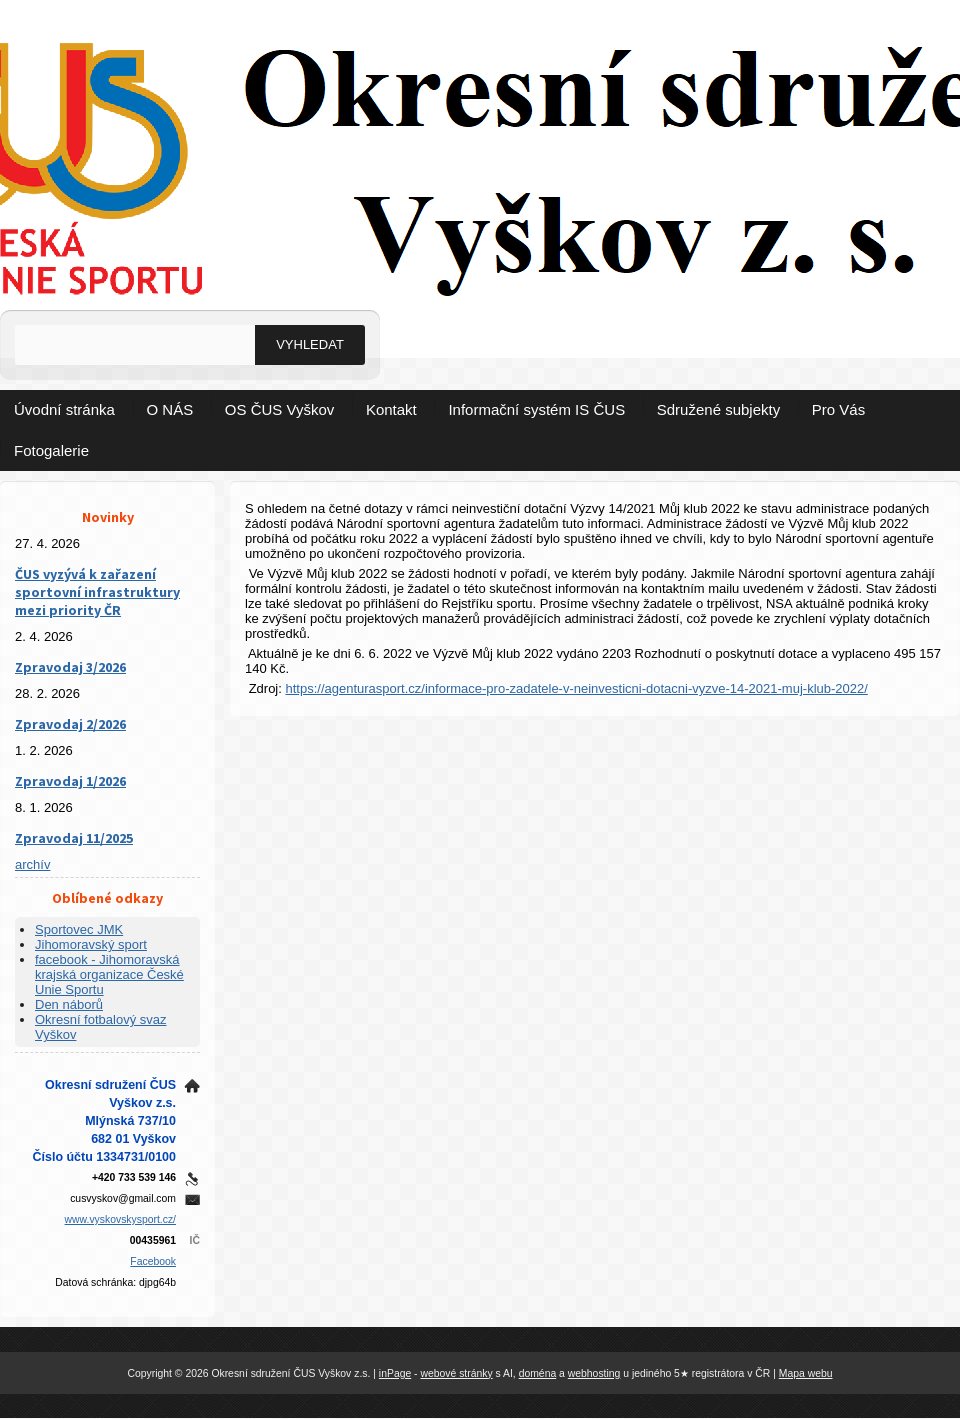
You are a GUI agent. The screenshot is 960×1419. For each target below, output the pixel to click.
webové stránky (456, 1373)
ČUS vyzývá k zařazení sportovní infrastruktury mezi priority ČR (97, 592)
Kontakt (391, 409)
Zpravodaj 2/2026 (70, 724)
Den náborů (69, 1004)
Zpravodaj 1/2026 (70, 781)
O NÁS (170, 409)
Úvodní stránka (64, 409)
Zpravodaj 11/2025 (74, 838)
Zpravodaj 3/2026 (70, 667)
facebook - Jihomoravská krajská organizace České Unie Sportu (109, 974)
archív (32, 864)
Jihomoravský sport (91, 944)
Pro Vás (838, 409)
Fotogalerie (51, 450)
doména (538, 1373)
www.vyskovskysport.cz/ (120, 1219)
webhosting (594, 1373)
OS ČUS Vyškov (279, 409)
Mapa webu (806, 1373)
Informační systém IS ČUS (536, 409)
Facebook (153, 1261)
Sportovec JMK (79, 929)
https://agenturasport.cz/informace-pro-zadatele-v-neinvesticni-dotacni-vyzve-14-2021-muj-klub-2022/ (576, 688)
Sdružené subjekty (718, 409)
